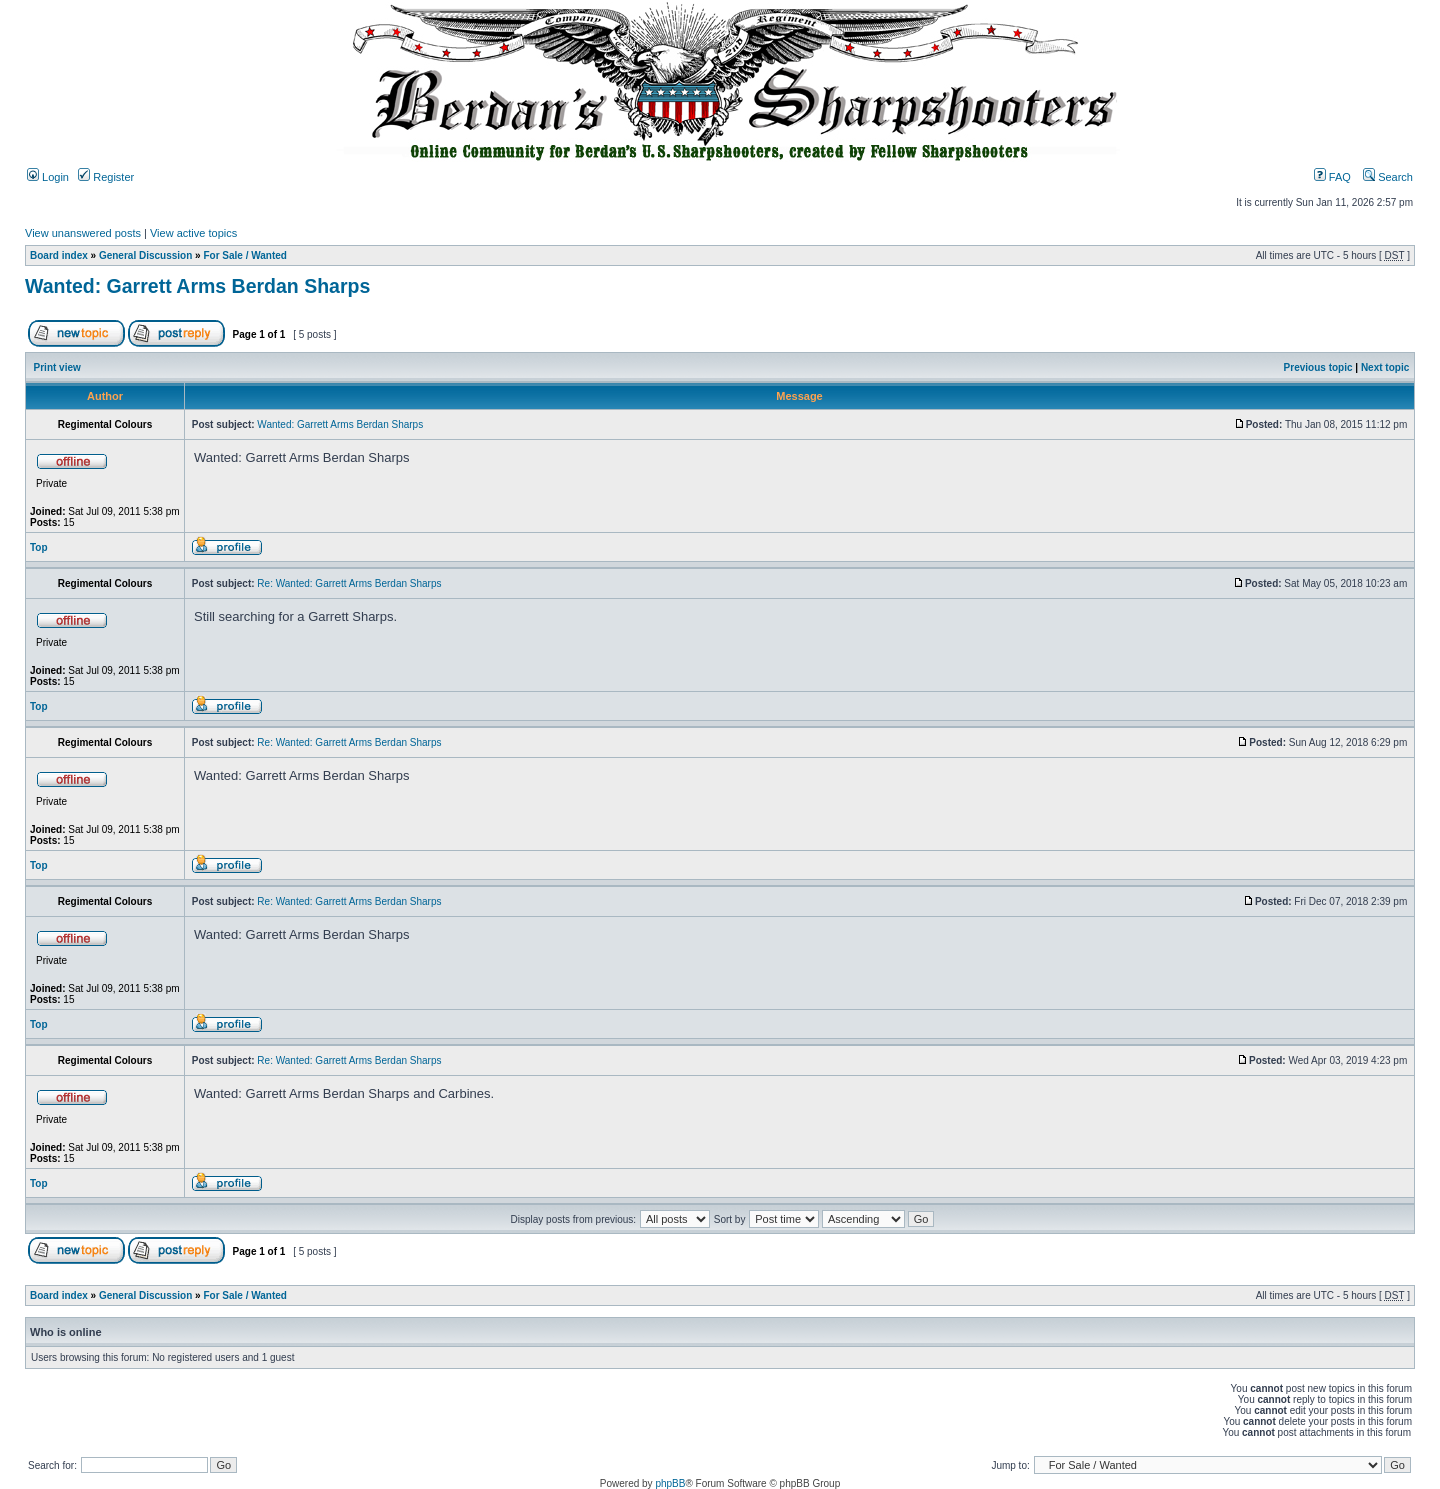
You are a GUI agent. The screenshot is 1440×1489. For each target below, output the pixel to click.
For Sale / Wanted (245, 255)
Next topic (1385, 367)
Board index (59, 255)
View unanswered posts (83, 233)
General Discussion (145, 255)
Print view (57, 367)
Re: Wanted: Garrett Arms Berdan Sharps (349, 583)
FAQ (1332, 177)
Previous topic (1318, 367)
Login (48, 177)
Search (1388, 177)
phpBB (670, 1483)
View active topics (193, 233)
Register (106, 177)
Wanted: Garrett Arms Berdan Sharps (197, 286)
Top (39, 547)
